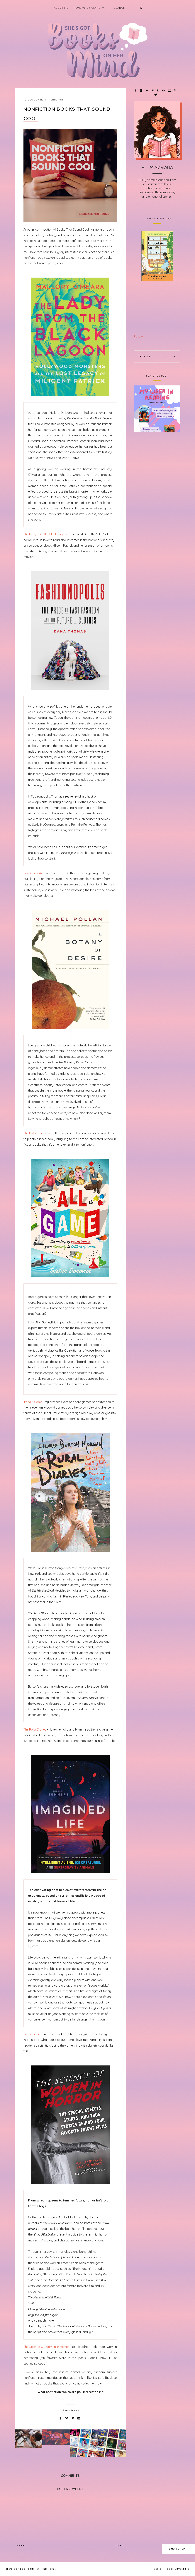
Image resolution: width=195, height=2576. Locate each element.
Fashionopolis (32, 873)
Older (120, 2545)
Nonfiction (56, 99)
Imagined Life (32, 2034)
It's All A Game (32, 1402)
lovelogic (182, 2569)
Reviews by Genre (87, 7)
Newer (20, 2545)
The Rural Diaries (34, 1729)
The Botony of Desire (37, 1133)
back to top (178, 2548)
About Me (61, 7)
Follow (138, 336)
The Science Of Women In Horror (46, 2347)
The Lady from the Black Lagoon (45, 534)
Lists (43, 99)
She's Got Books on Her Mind (26, 2569)
